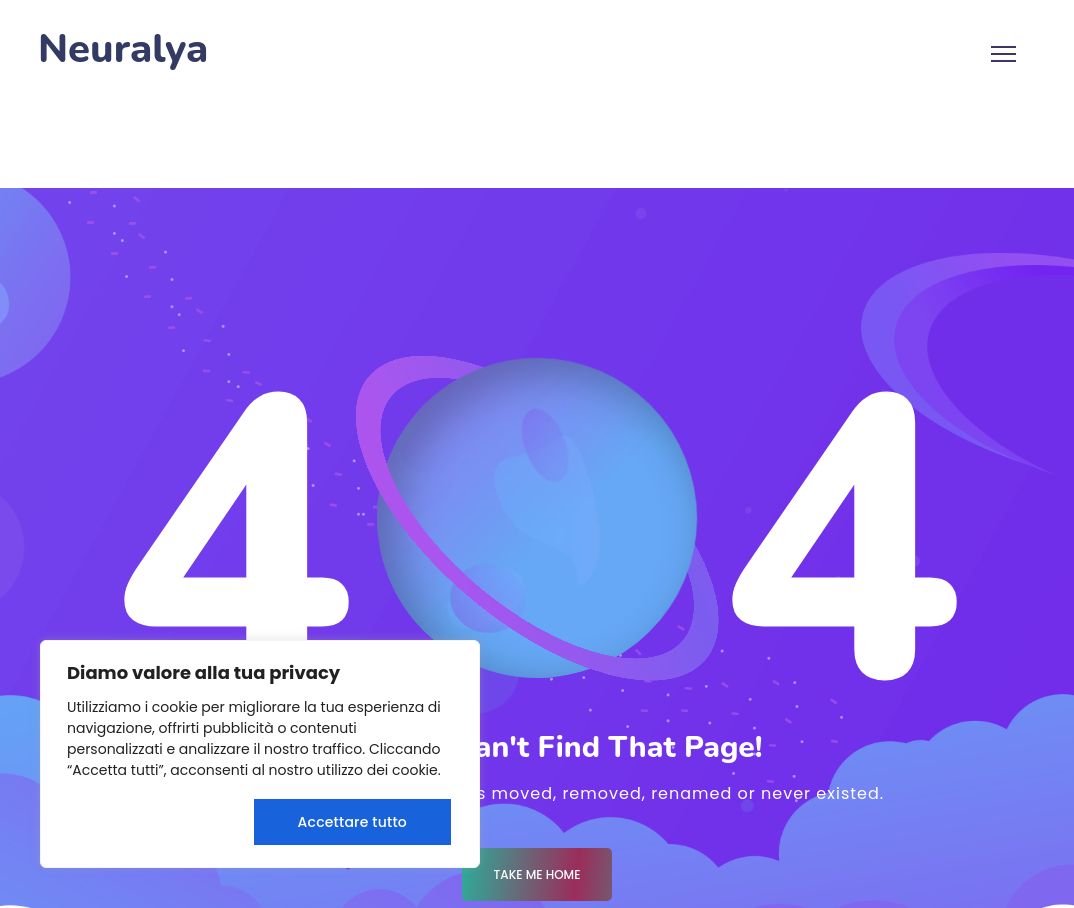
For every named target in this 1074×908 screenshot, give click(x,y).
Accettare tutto (352, 822)
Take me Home (537, 874)
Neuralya (123, 49)
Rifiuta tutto (155, 822)
